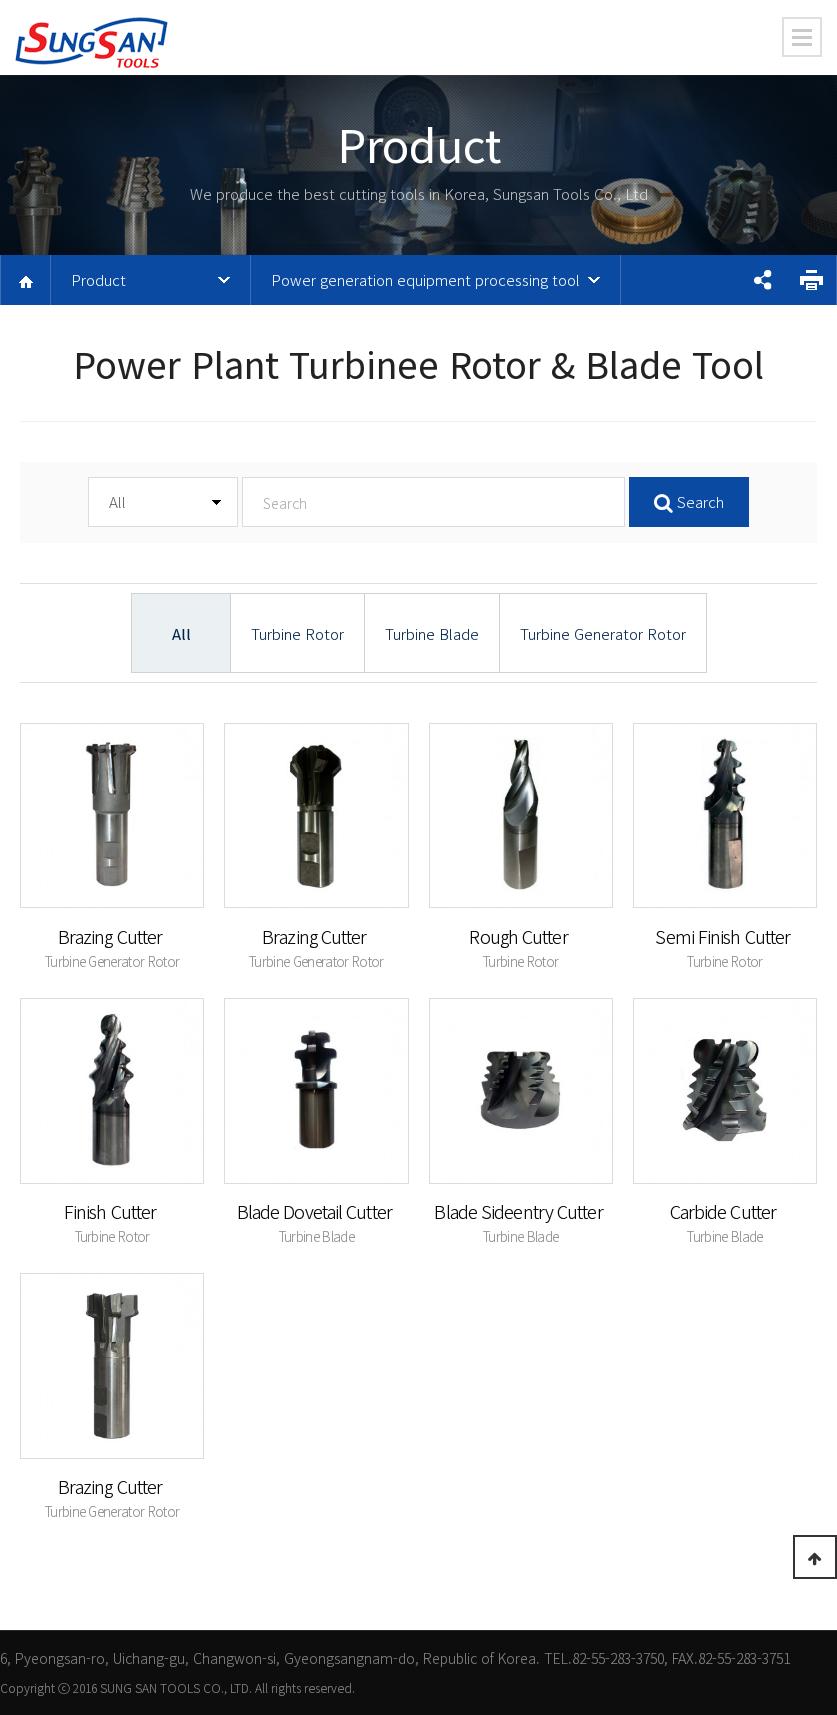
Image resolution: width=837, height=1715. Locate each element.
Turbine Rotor (297, 633)
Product (98, 279)
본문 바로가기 (0, 0)
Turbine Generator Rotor (603, 633)
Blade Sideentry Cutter (520, 1211)
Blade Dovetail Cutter (316, 1211)
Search (689, 501)
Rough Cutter (520, 936)
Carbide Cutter (725, 1211)
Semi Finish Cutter (724, 936)
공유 (762, 280)
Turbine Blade (432, 633)
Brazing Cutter (112, 936)
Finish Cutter (112, 1211)
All (181, 633)
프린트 (811, 280)
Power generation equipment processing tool (425, 279)
